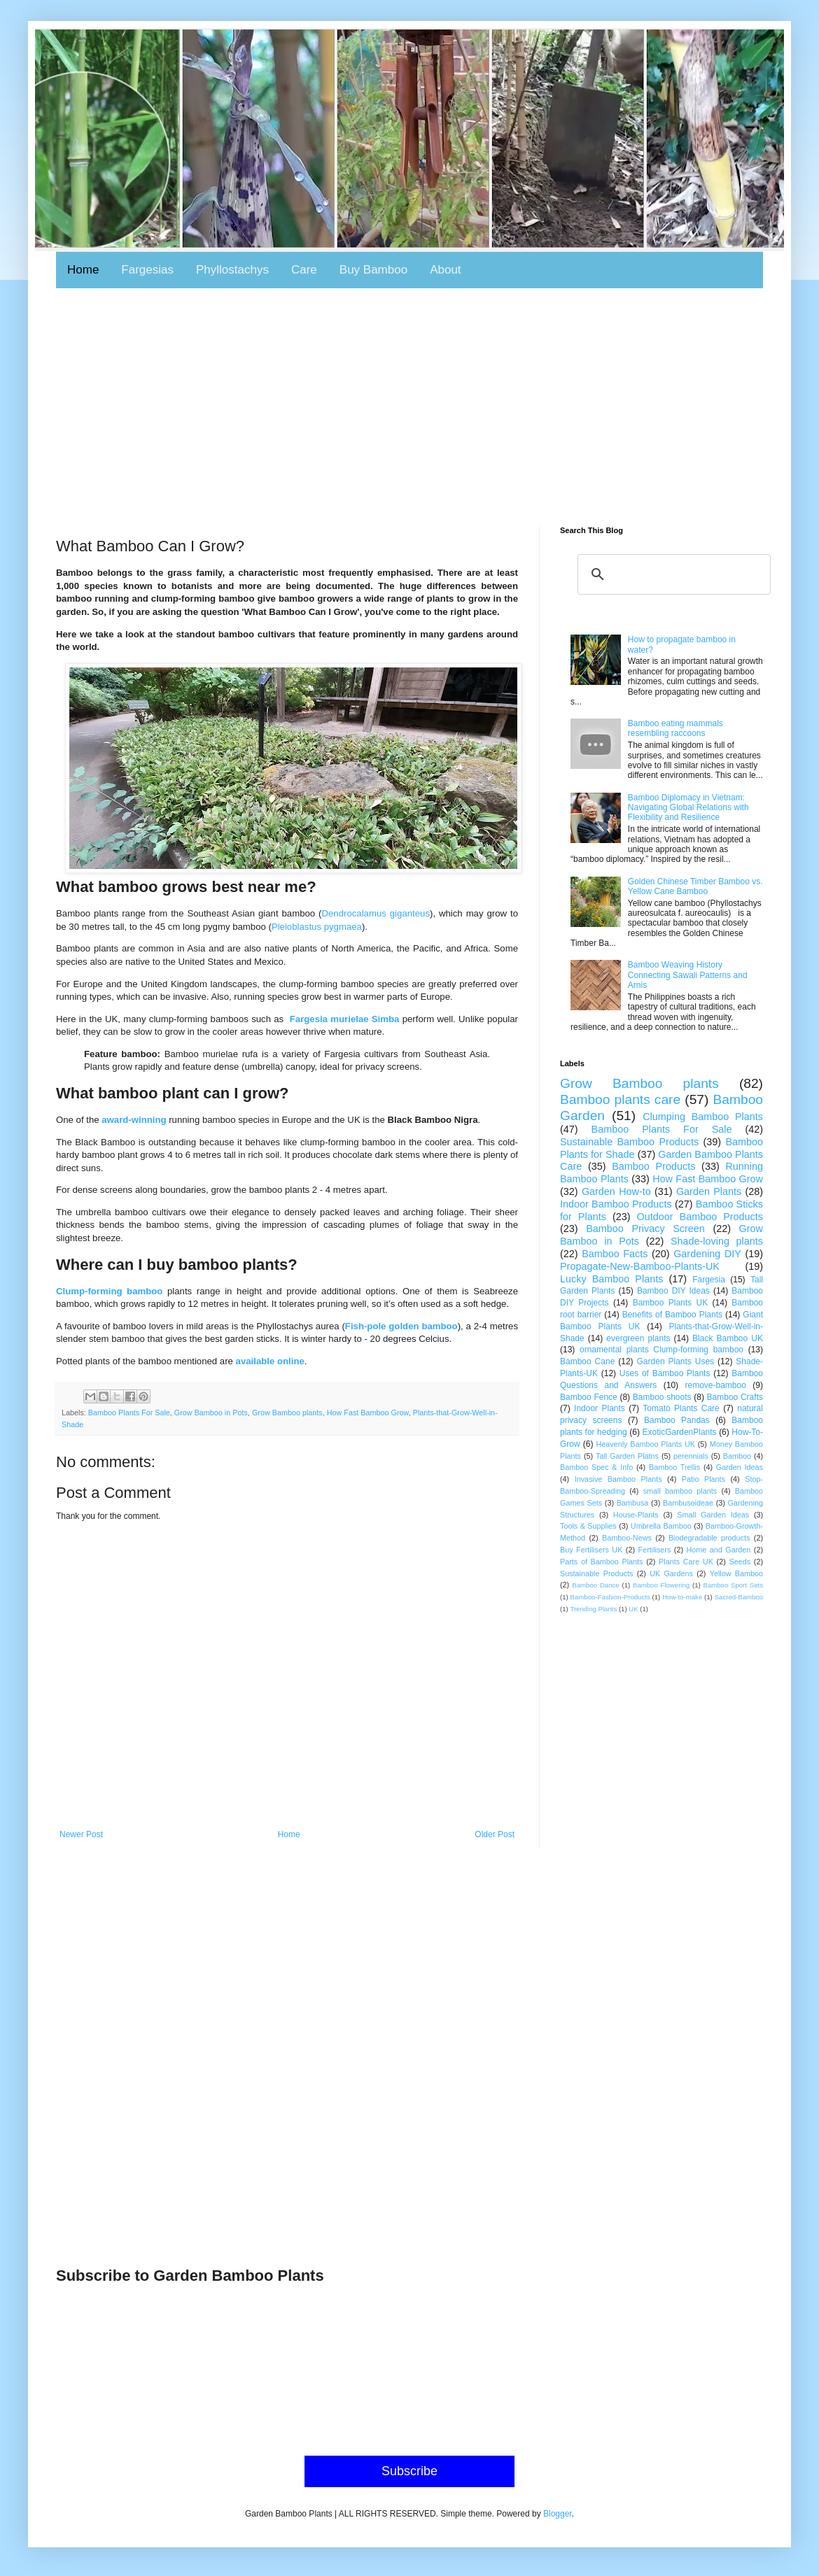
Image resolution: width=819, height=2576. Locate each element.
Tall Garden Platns (627, 1456)
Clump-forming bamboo (109, 1291)
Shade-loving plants (717, 1241)
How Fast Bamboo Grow (368, 1412)
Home (83, 269)
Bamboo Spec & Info (596, 1467)
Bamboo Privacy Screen (645, 1228)
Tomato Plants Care (681, 1408)
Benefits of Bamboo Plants (672, 1314)
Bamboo (737, 1456)
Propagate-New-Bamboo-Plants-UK (640, 1266)
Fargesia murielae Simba (345, 1019)
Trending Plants (593, 1609)
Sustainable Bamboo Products (629, 1141)
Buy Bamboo (373, 269)
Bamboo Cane (587, 1361)
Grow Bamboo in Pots (211, 1412)
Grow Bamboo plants (287, 1412)
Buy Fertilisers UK (591, 1549)
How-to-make (682, 1597)
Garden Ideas (739, 1467)
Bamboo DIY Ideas (673, 1291)
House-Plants (636, 1514)
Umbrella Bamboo (661, 1526)
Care (304, 269)
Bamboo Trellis (674, 1467)
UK (633, 1609)
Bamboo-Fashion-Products (610, 1597)
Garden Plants (708, 1191)
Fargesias (147, 269)
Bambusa (633, 1503)
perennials (690, 1456)
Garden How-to (616, 1191)
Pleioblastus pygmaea (317, 926)
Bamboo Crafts (735, 1397)
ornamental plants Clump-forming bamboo (661, 1349)
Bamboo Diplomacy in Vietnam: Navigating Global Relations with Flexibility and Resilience (688, 808)
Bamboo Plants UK (670, 1303)
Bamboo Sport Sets (733, 1585)
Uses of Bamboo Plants (665, 1373)
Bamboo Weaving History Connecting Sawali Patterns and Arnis (688, 975)
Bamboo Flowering (661, 1585)
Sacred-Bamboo (739, 1597)
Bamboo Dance (595, 1585)
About (445, 269)
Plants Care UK (686, 1561)
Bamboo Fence (588, 1397)
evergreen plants (638, 1338)
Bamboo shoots (662, 1397)
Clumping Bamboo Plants (703, 1116)
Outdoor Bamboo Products (700, 1216)
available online (270, 1361)
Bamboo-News (627, 1538)
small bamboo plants (680, 1491)
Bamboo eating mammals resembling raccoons (675, 728)
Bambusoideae (688, 1503)
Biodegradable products (709, 1538)
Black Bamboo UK (727, 1338)
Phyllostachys (232, 269)
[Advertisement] (409, 407)
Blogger (557, 2514)
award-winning (134, 1119)
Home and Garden (719, 1549)
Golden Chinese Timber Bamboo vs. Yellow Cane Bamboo (695, 886)
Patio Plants (703, 1479)
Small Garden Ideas (713, 1514)
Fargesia (708, 1280)
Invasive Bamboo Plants (618, 1479)
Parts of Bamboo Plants (601, 1561)
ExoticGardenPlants (680, 1432)
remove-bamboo (715, 1385)
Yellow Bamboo (736, 1573)
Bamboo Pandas (677, 1420)
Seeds (740, 1561)
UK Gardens (671, 1573)
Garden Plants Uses (676, 1361)
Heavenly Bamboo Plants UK (645, 1444)
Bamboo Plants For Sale (129, 1412)
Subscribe (410, 2471)
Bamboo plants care (620, 1099)
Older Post (494, 1834)
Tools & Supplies (588, 1526)
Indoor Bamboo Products (616, 1204)
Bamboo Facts (615, 1253)
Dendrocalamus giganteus (375, 913)
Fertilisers (654, 1549)
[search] (672, 574)
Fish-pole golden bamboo (401, 1326)
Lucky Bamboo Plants (611, 1279)
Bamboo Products (653, 1166)
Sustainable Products (596, 1573)
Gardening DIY (707, 1253)
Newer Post (81, 1834)
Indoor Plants (599, 1408)
